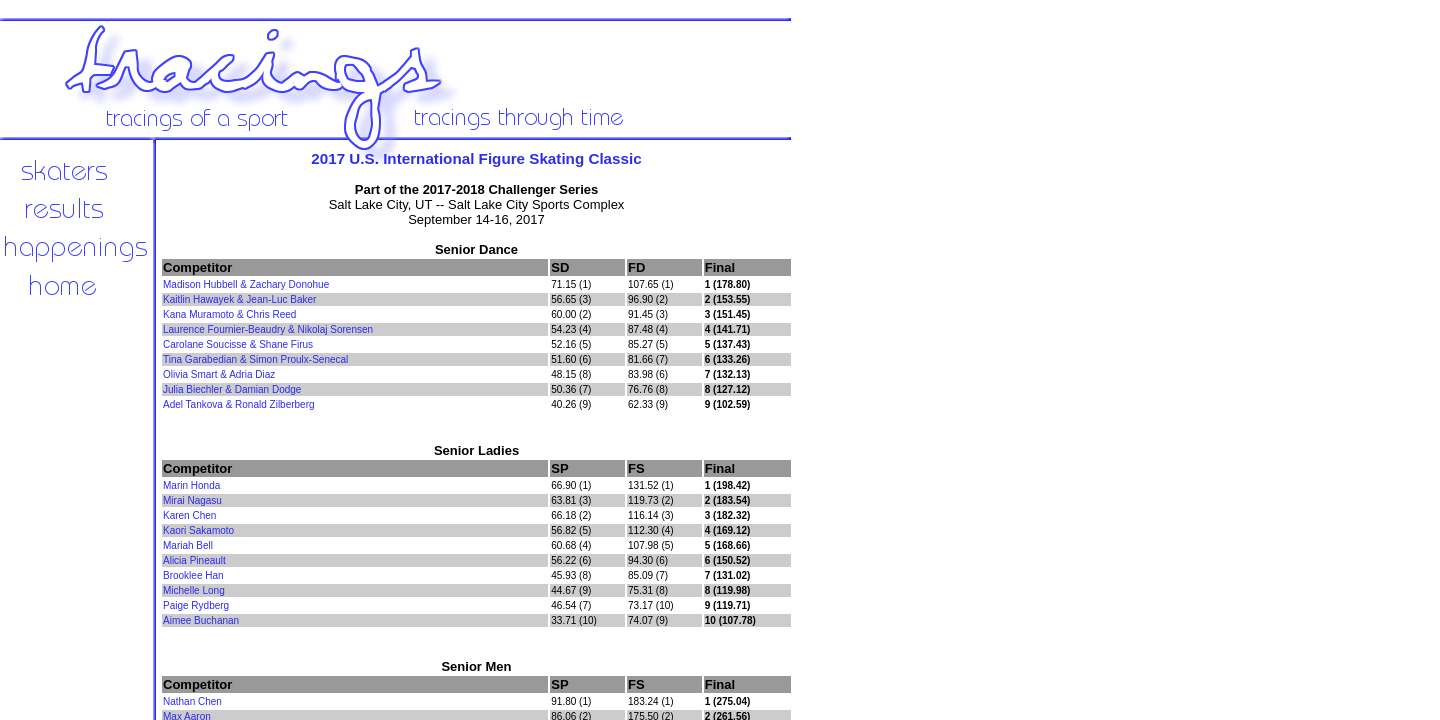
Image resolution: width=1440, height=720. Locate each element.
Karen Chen (189, 515)
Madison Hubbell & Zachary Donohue (246, 284)
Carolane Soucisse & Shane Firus (238, 344)
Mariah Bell (188, 545)
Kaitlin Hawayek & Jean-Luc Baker (239, 299)
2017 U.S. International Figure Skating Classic (476, 158)
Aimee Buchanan (201, 620)
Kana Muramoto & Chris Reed (229, 314)
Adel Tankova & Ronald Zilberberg (239, 404)
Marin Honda (191, 485)
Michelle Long (194, 590)
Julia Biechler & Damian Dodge (232, 389)
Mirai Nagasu (192, 500)
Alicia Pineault (194, 560)
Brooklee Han (193, 575)
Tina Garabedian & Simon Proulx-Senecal (255, 359)
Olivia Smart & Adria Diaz (219, 374)
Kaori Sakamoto (198, 530)
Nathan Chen (192, 701)
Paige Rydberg (196, 605)
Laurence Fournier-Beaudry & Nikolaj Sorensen (268, 329)
